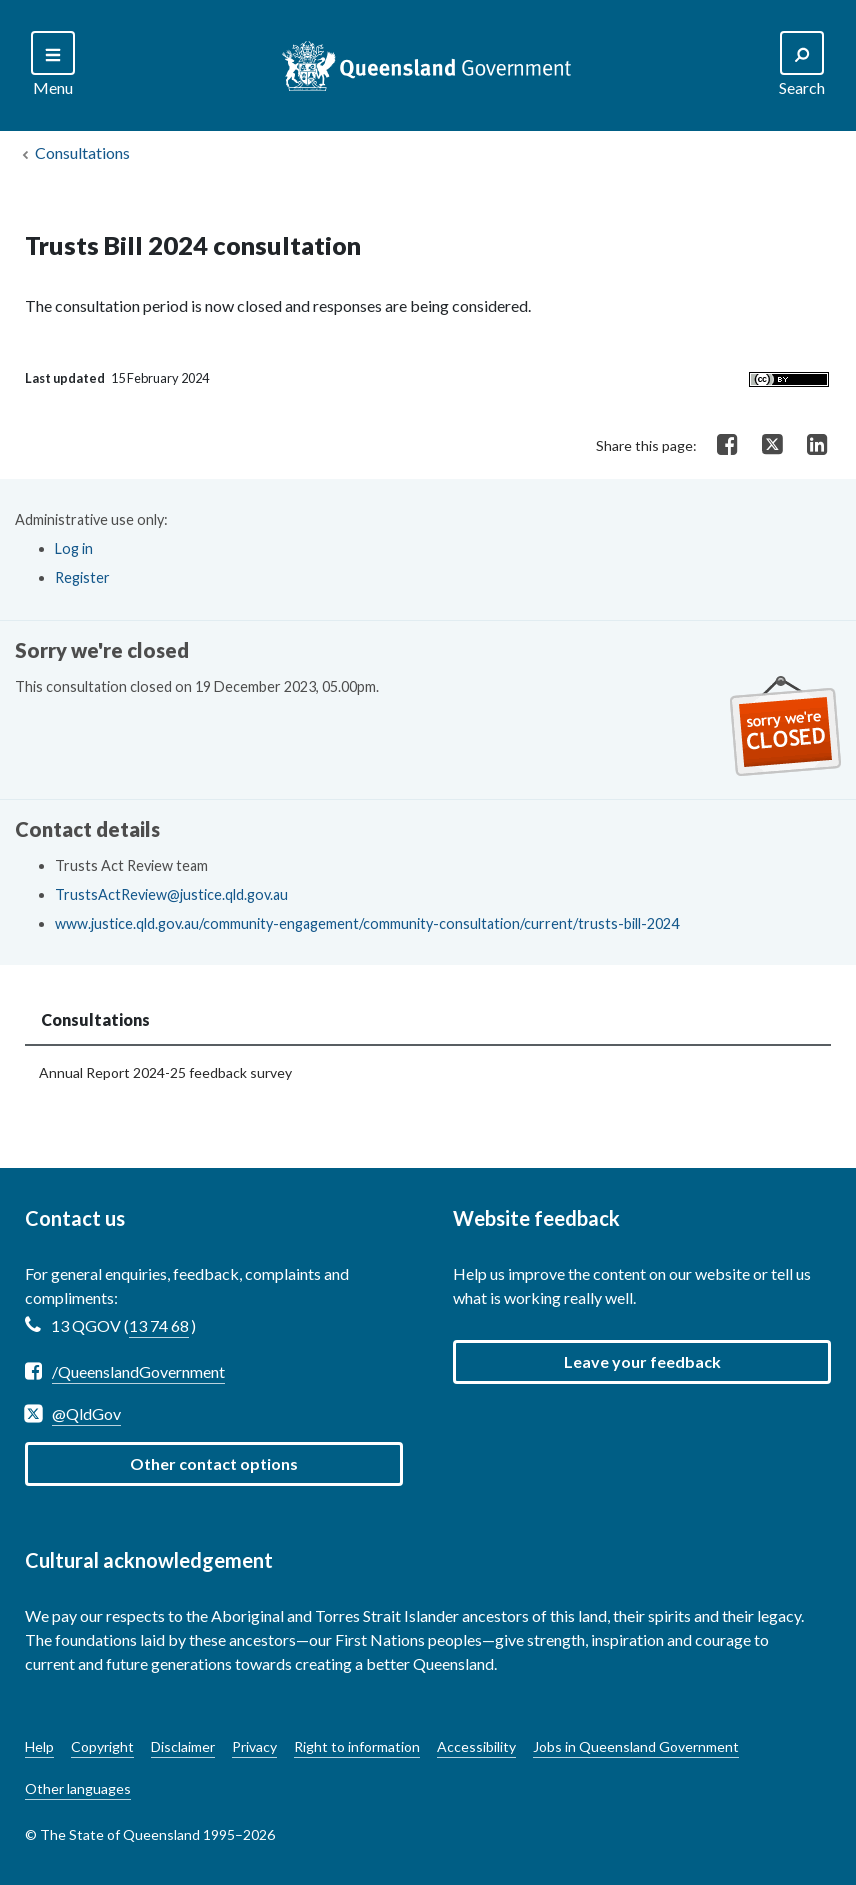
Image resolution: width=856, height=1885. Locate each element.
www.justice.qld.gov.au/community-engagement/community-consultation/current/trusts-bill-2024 (367, 923)
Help (39, 1746)
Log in (74, 548)
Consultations (82, 152)
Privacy (254, 1746)
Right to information (357, 1746)
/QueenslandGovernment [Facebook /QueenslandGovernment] (138, 1371)
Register (82, 577)
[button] (642, 1362)
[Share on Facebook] (727, 445)
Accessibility (476, 1746)
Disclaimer (183, 1746)
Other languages (78, 1788)
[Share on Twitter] (772, 443)
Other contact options (214, 1463)
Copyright (102, 1746)
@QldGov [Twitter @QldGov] (86, 1413)
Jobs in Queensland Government (636, 1746)
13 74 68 (159, 1325)
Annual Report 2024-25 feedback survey (165, 1072)
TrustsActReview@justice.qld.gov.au (171, 894)
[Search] (53, 65)
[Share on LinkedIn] (817, 445)
